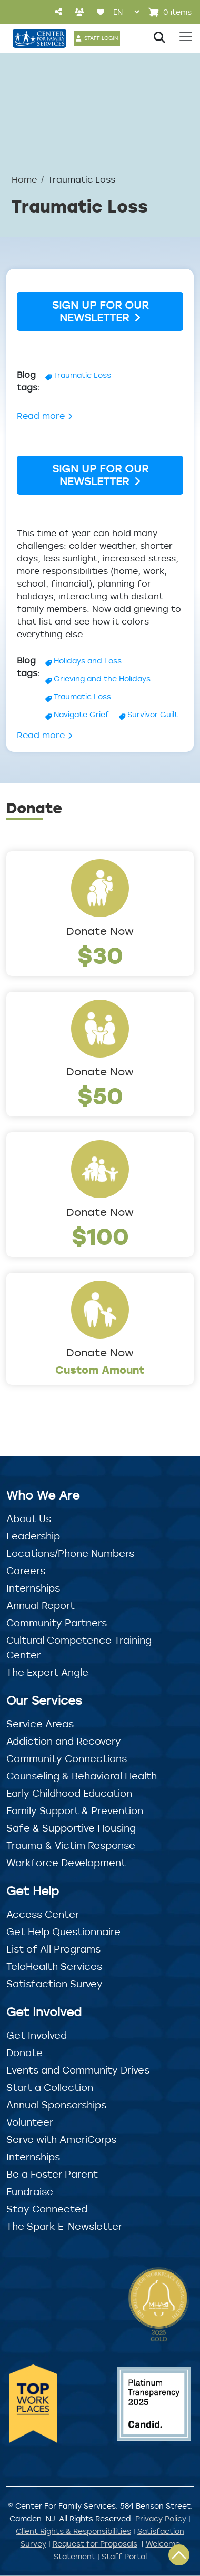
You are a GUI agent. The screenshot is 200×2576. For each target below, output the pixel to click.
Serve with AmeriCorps (61, 2139)
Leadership (33, 1536)
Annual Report (40, 1605)
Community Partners (56, 1622)
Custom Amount (100, 1370)
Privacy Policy (160, 2518)
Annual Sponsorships (56, 2104)
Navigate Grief (81, 714)
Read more (45, 415)
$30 (100, 954)
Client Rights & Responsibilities (73, 2531)
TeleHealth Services (54, 1966)
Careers (25, 1570)
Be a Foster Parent (52, 2174)
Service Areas (40, 1723)
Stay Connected (46, 2208)
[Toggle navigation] (186, 36)
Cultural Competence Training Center (79, 1647)
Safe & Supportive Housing (71, 1828)
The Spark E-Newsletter (64, 2226)
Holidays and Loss (88, 661)
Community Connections (66, 1758)
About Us (28, 1518)
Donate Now (100, 931)
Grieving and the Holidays (102, 678)
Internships (33, 1588)
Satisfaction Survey (54, 1983)
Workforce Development (66, 1862)
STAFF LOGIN (101, 38)
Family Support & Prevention (74, 1810)
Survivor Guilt (152, 714)
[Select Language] (126, 11)
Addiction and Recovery (63, 1741)
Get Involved (36, 2035)
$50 (100, 1095)
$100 (100, 1235)
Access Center (42, 1914)
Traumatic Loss (82, 375)
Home (24, 179)
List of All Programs (53, 1949)
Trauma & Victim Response (70, 1845)
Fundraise (29, 2191)
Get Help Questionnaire (63, 1931)
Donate (24, 2052)
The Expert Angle (47, 1672)
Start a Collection (49, 2087)
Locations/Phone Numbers (70, 1553)
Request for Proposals (95, 2544)
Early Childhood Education (69, 1793)
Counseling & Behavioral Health (81, 1775)
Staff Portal (124, 2556)
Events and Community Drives (77, 2070)
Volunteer (29, 2122)
